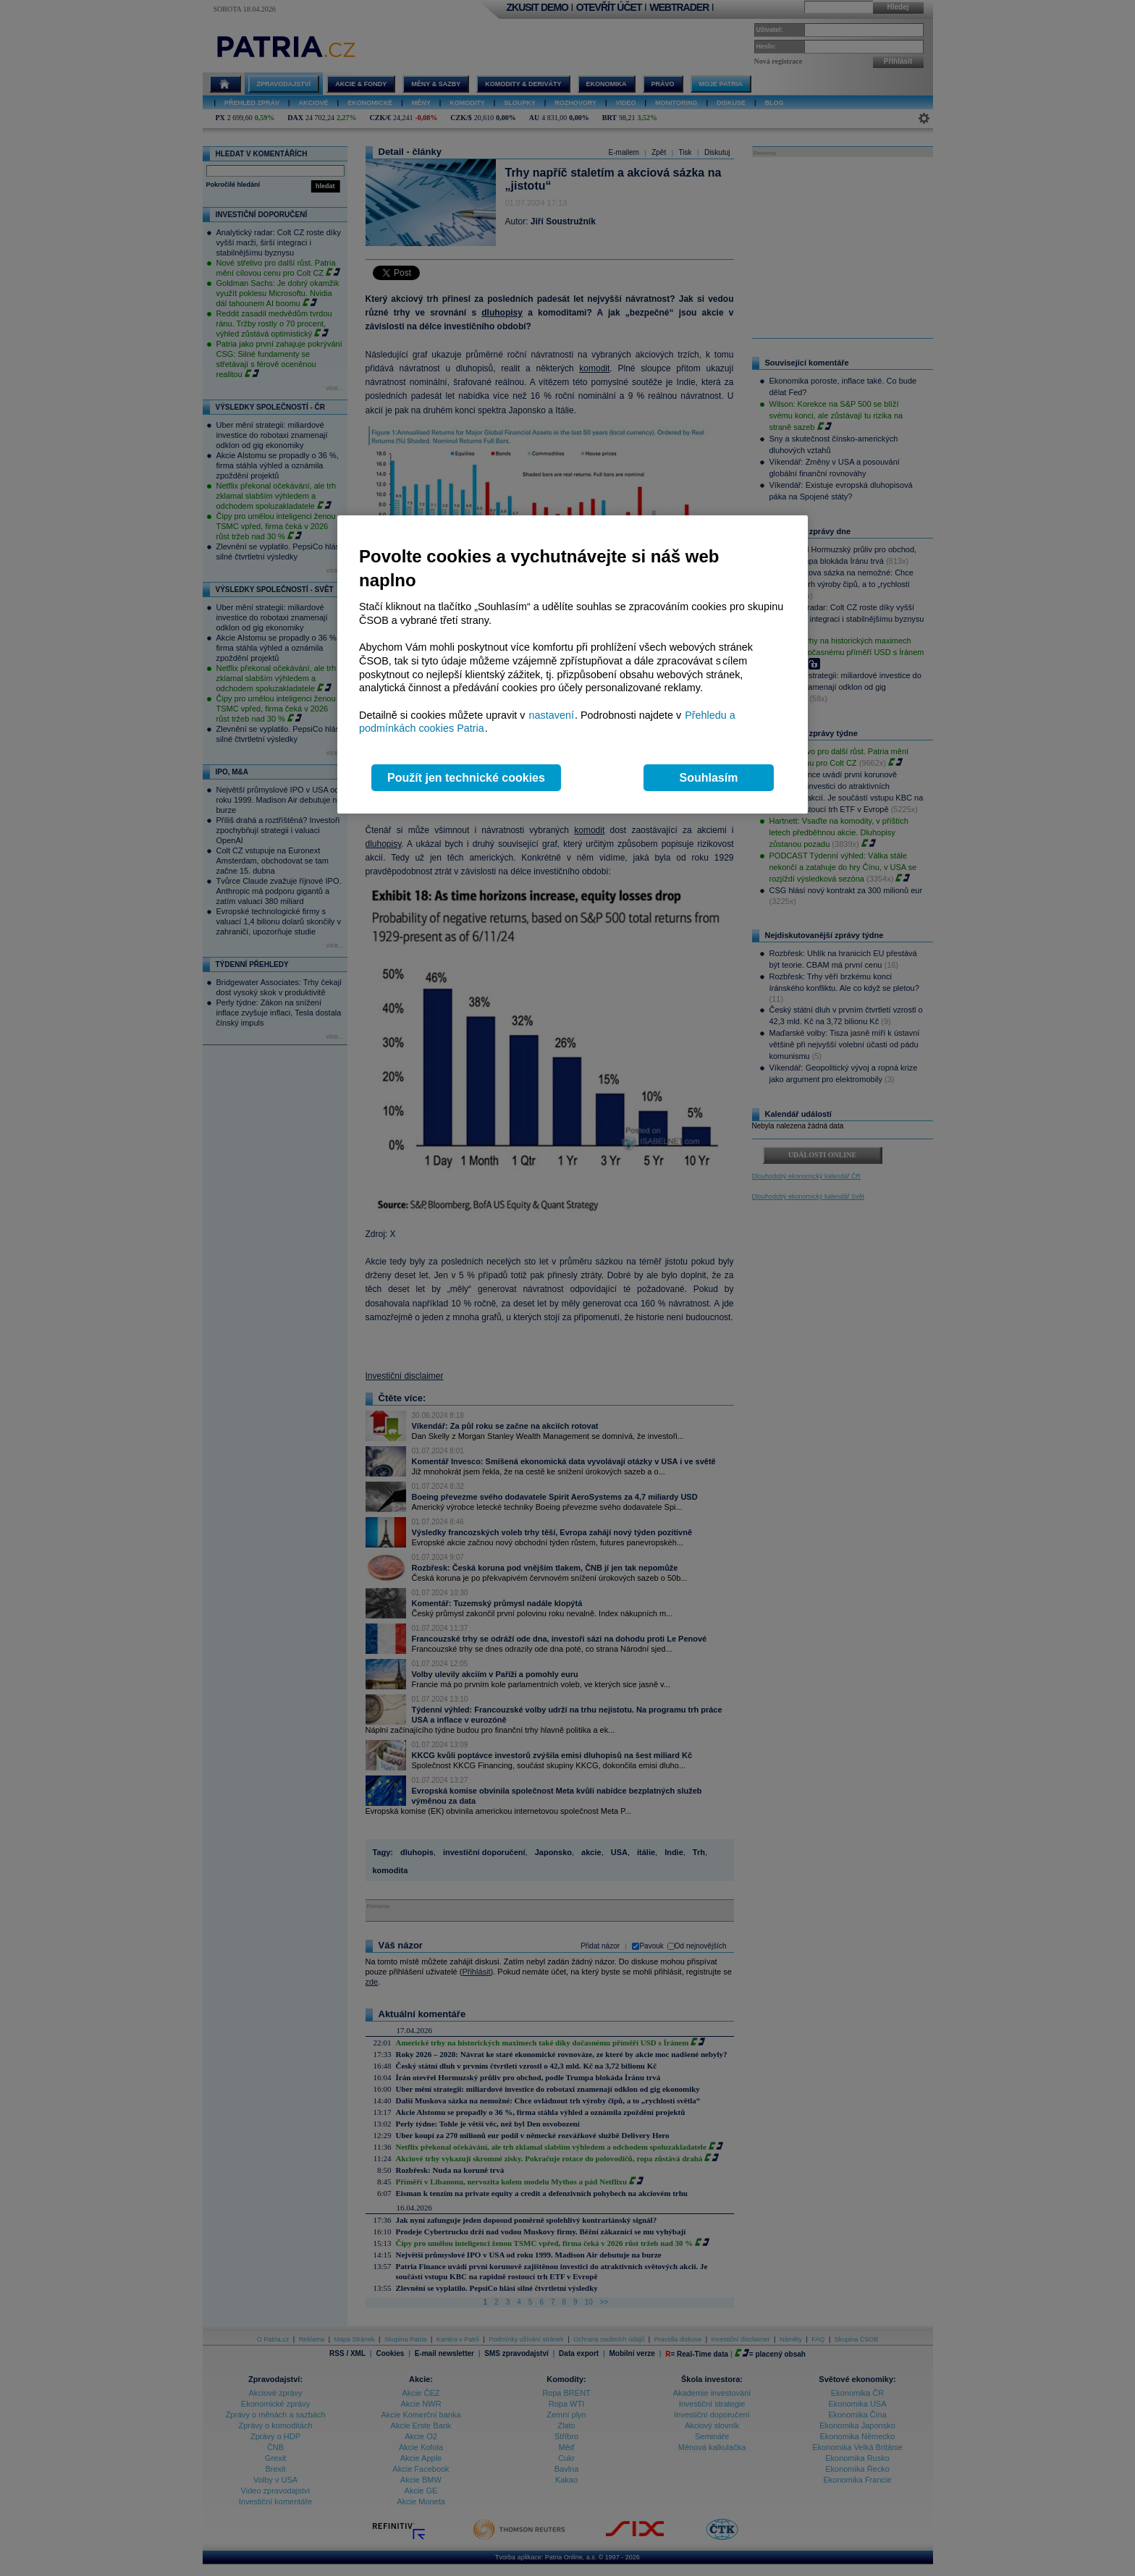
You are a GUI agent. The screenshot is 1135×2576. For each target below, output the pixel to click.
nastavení (551, 715)
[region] (572, 664)
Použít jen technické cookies (466, 778)
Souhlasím (709, 778)
